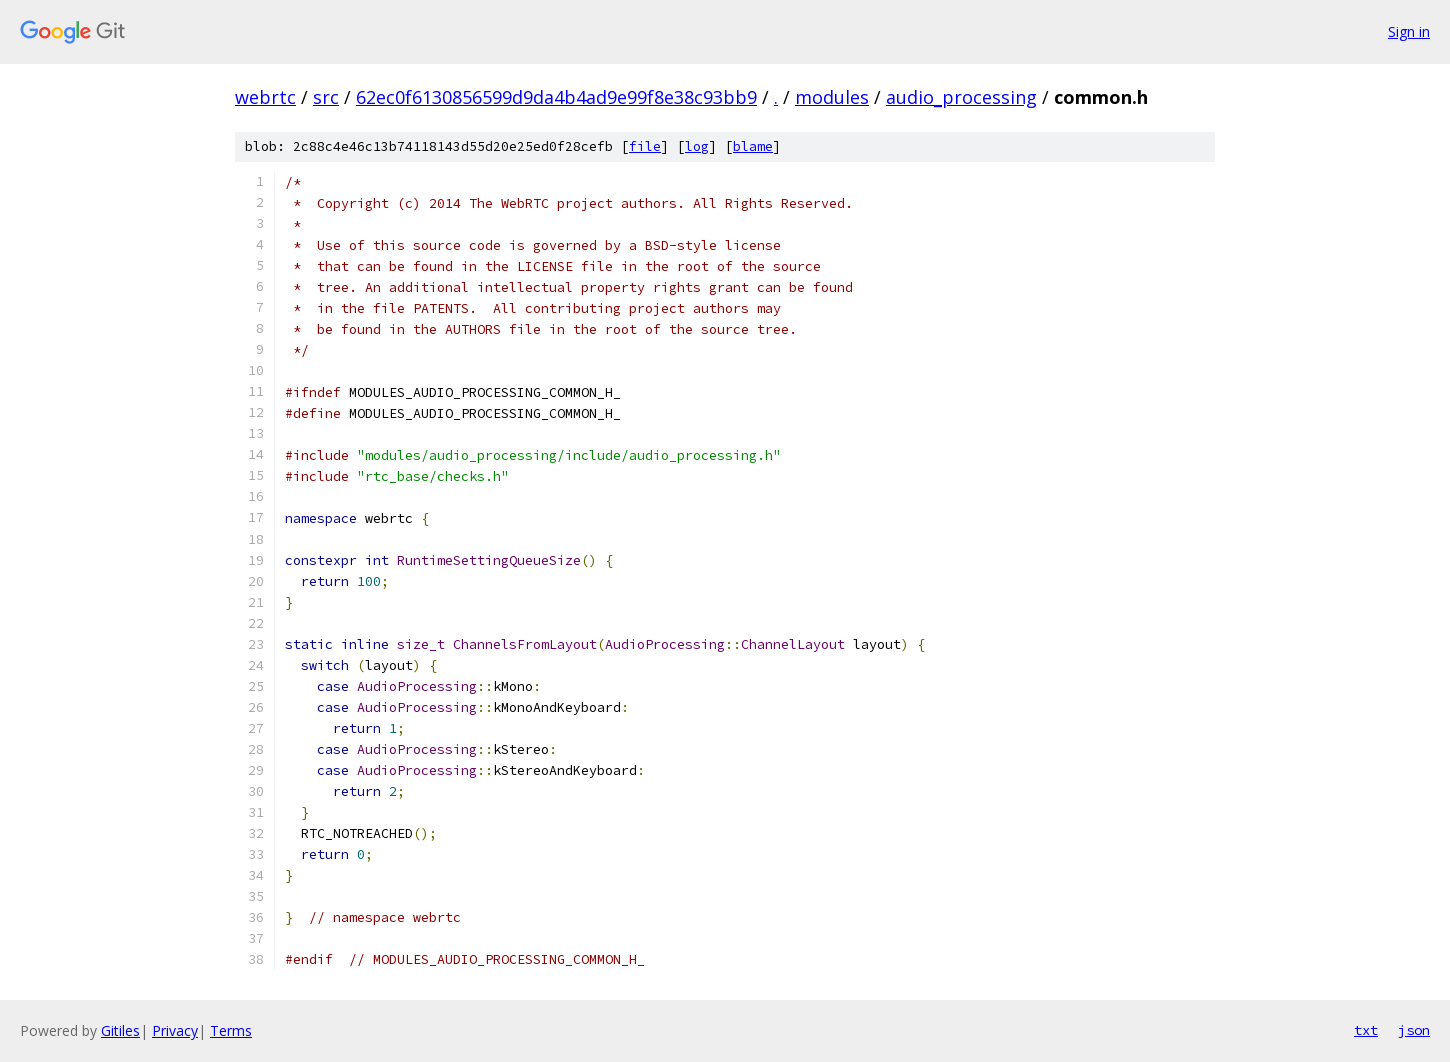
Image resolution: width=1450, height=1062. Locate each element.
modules (832, 97)
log (697, 146)
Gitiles (120, 1030)
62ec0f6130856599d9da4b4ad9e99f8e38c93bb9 (556, 97)
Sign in (1409, 31)
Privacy (175, 1030)
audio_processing (961, 97)
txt (1366, 1030)
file (645, 146)
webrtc (265, 97)
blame (753, 146)
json (1414, 1030)
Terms (231, 1030)
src (326, 97)
